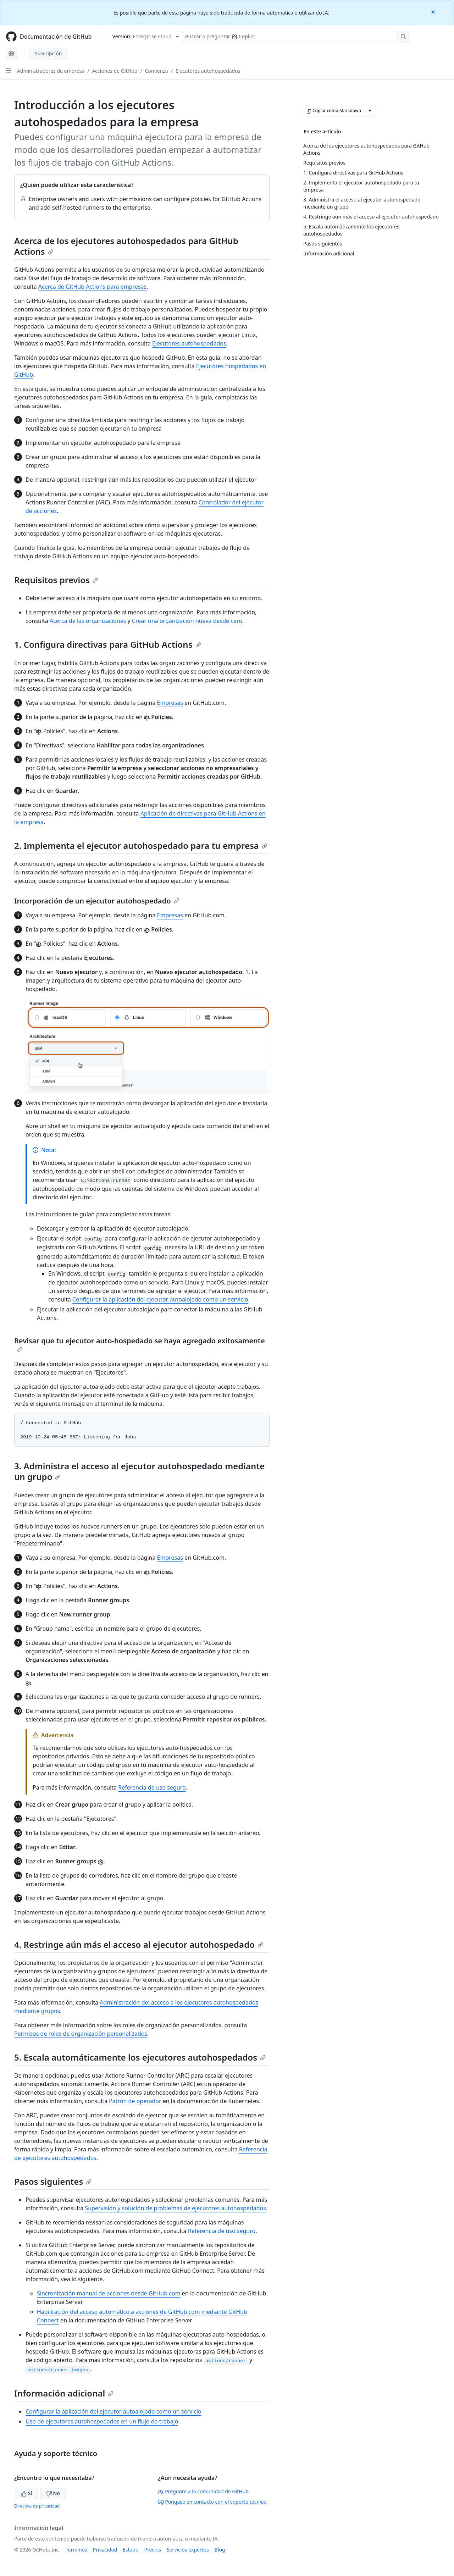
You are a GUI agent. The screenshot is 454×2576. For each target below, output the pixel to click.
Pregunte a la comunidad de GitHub (203, 2491)
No (53, 2493)
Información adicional (64, 2393)
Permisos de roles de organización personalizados (80, 2034)
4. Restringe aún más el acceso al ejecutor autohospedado (138, 1944)
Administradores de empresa (50, 70)
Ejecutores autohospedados (208, 70)
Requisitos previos (56, 580)
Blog (220, 2549)
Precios (152, 2549)
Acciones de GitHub (114, 70)
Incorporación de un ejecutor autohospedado (96, 901)
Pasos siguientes (53, 2181)
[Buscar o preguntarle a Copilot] (295, 36)
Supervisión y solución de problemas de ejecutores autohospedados (175, 2208)
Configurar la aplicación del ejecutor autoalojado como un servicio (160, 1299)
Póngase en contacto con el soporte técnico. (212, 2501)
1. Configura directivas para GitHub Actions (107, 644)
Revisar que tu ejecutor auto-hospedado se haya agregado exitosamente (139, 1344)
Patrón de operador (135, 2101)
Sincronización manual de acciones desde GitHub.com (109, 2293)
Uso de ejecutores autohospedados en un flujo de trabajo (102, 2421)
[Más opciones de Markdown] (370, 110)
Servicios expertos (188, 2549)
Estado (130, 2549)
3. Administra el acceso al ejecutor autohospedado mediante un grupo (139, 1471)
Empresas (170, 703)
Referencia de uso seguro (152, 1787)
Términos (76, 2549)
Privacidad (105, 2549)
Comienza (156, 70)
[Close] (433, 11)
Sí (26, 2493)
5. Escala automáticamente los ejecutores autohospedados (140, 2057)
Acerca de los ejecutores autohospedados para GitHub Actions (126, 246)
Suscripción (48, 53)
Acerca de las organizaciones (88, 621)
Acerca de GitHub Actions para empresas (92, 287)
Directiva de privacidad (37, 2506)
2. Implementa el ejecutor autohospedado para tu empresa (140, 845)
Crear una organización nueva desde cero (187, 621)
